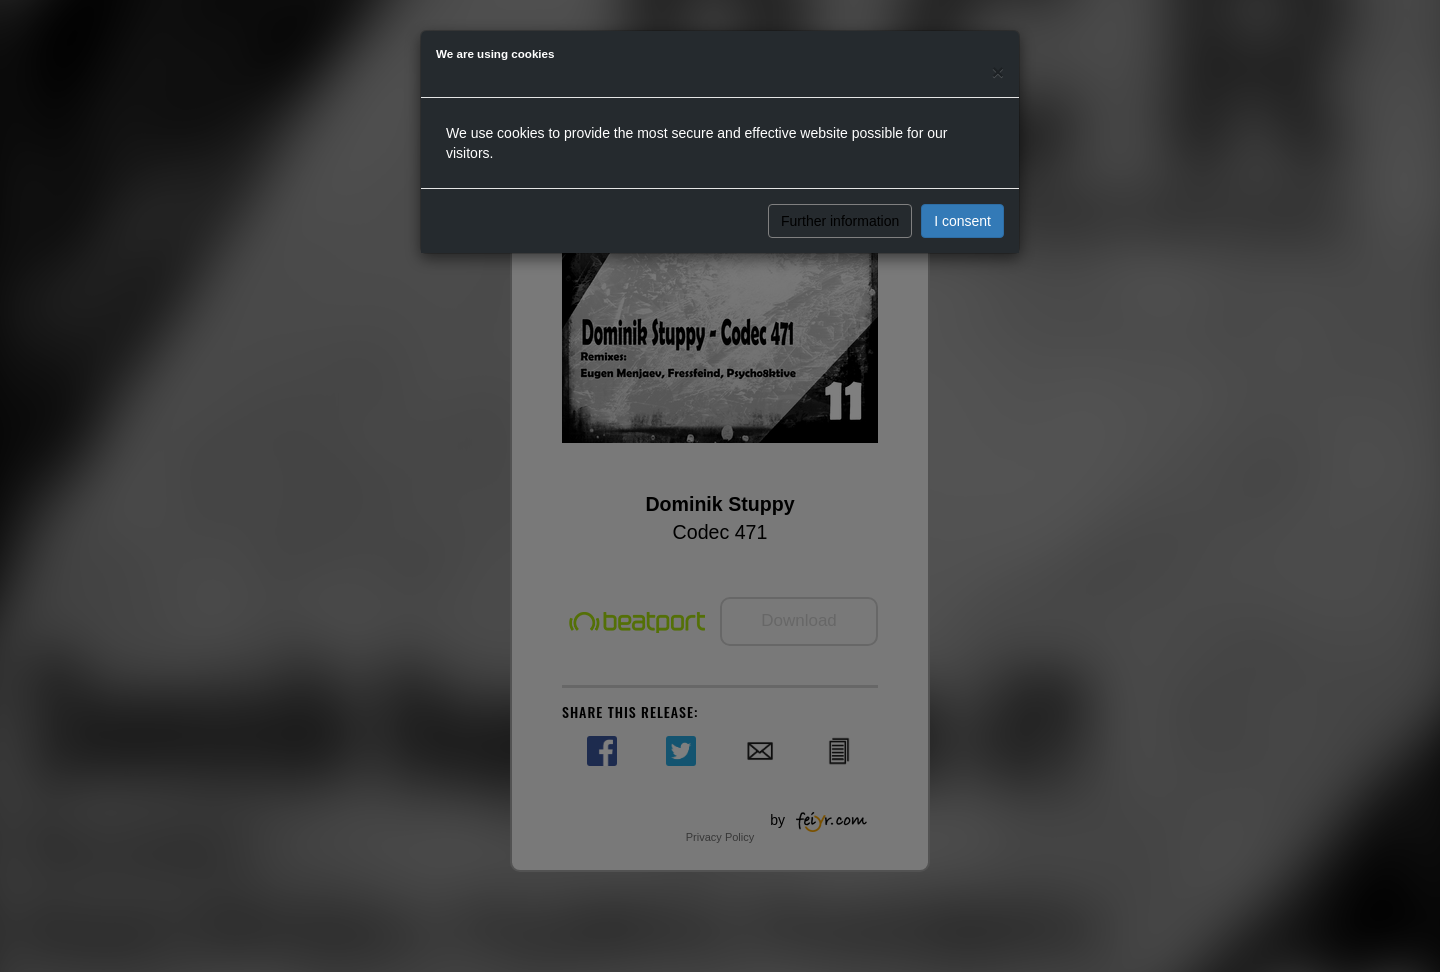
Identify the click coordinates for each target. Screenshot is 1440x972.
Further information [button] (840, 221)
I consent (962, 221)
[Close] (998, 71)
